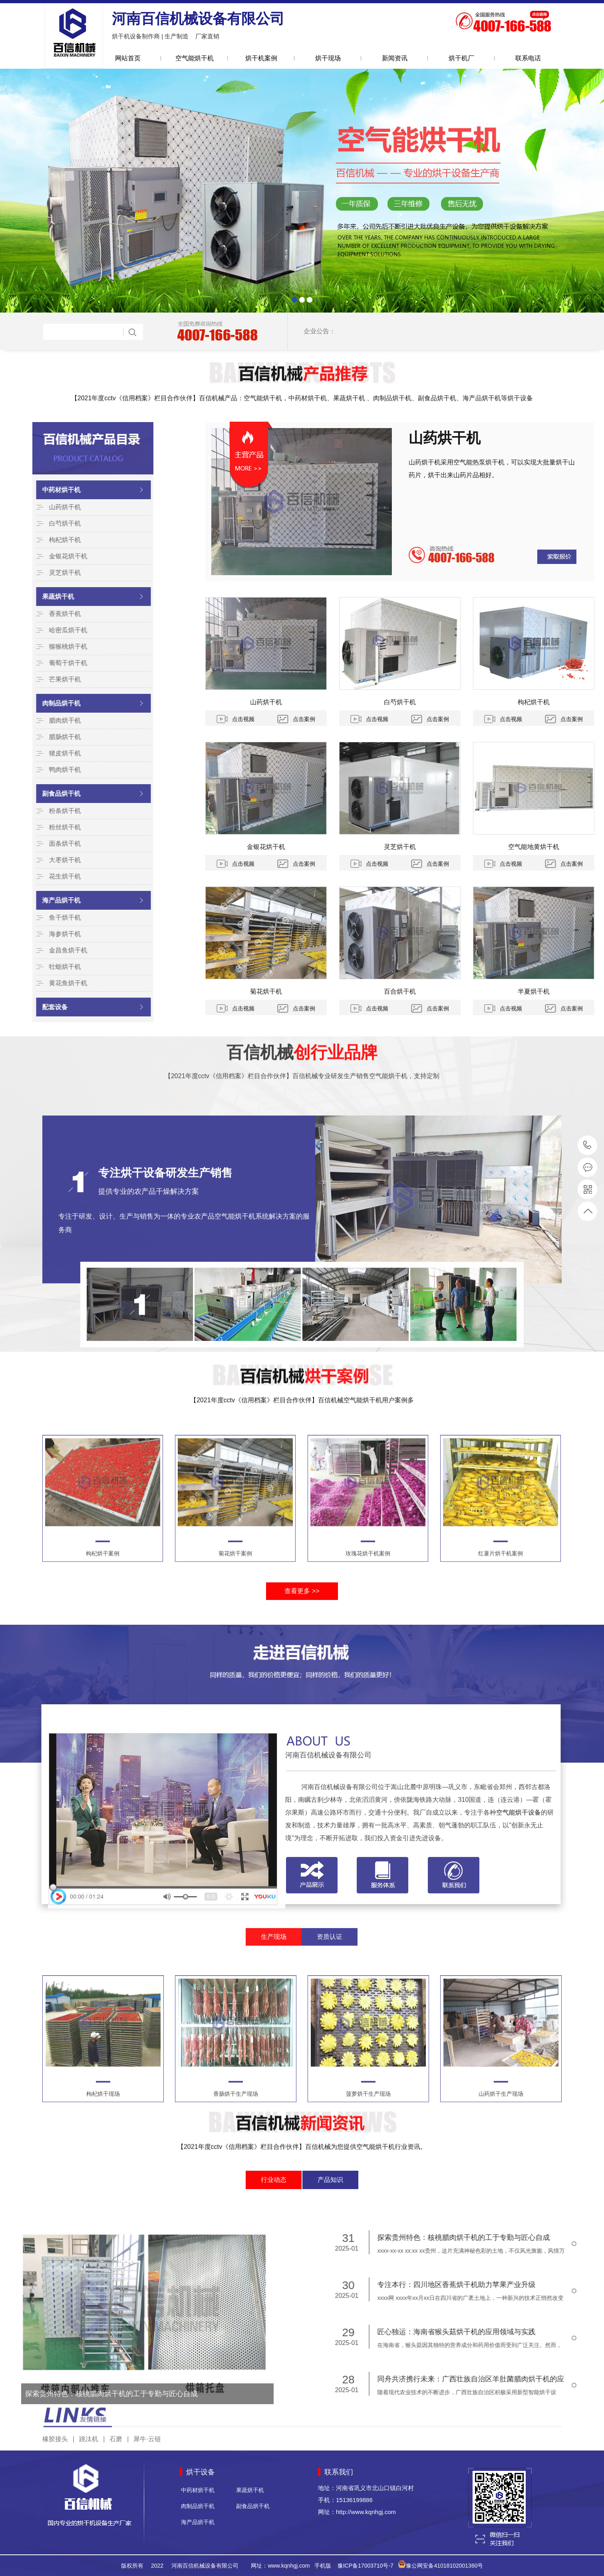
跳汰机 (88, 2404)
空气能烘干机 (194, 58)
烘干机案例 (261, 58)
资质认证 (329, 1907)
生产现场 (273, 1907)
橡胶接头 (55, 2404)
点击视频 (580, 719)
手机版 (322, 2565)
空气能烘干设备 (518, 1985)
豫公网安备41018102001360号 (444, 2565)
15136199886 (587, 1145)
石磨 (115, 2404)
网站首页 (128, 58)
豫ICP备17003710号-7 (365, 2565)
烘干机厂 (461, 58)
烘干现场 (328, 58)
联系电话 (528, 58)
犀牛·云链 (147, 2404)
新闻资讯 (394, 58)
